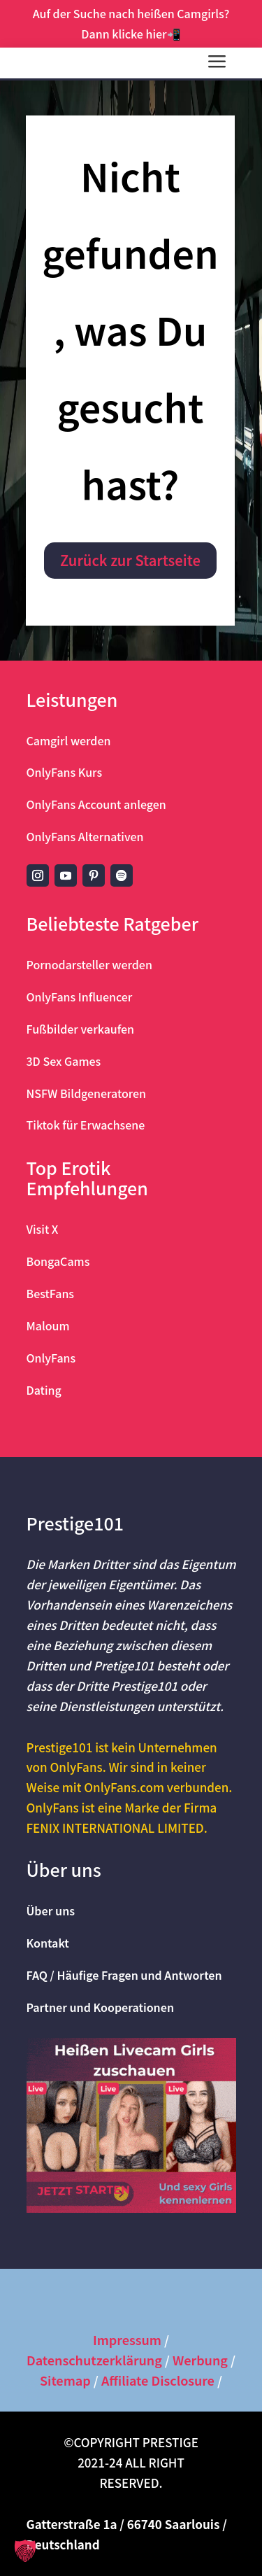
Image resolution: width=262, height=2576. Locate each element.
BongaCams (58, 1261)
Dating (44, 1389)
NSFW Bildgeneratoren (87, 1093)
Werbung (200, 2360)
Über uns (51, 1910)
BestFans (51, 1293)
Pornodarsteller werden (89, 964)
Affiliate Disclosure (157, 2380)
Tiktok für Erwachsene (86, 1124)
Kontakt (48, 1942)
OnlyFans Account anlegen (96, 804)
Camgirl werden (69, 740)
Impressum (127, 2339)
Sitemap (65, 2380)
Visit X (43, 1228)
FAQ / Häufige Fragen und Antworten (124, 1974)
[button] (25, 2551)
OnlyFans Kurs (65, 771)
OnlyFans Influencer (80, 996)
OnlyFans (51, 1357)
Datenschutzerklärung (94, 2360)
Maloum (48, 1325)
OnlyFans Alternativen (85, 836)
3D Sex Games (64, 1061)
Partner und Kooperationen (101, 2007)
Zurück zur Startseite (130, 560)
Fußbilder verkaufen (81, 1028)
